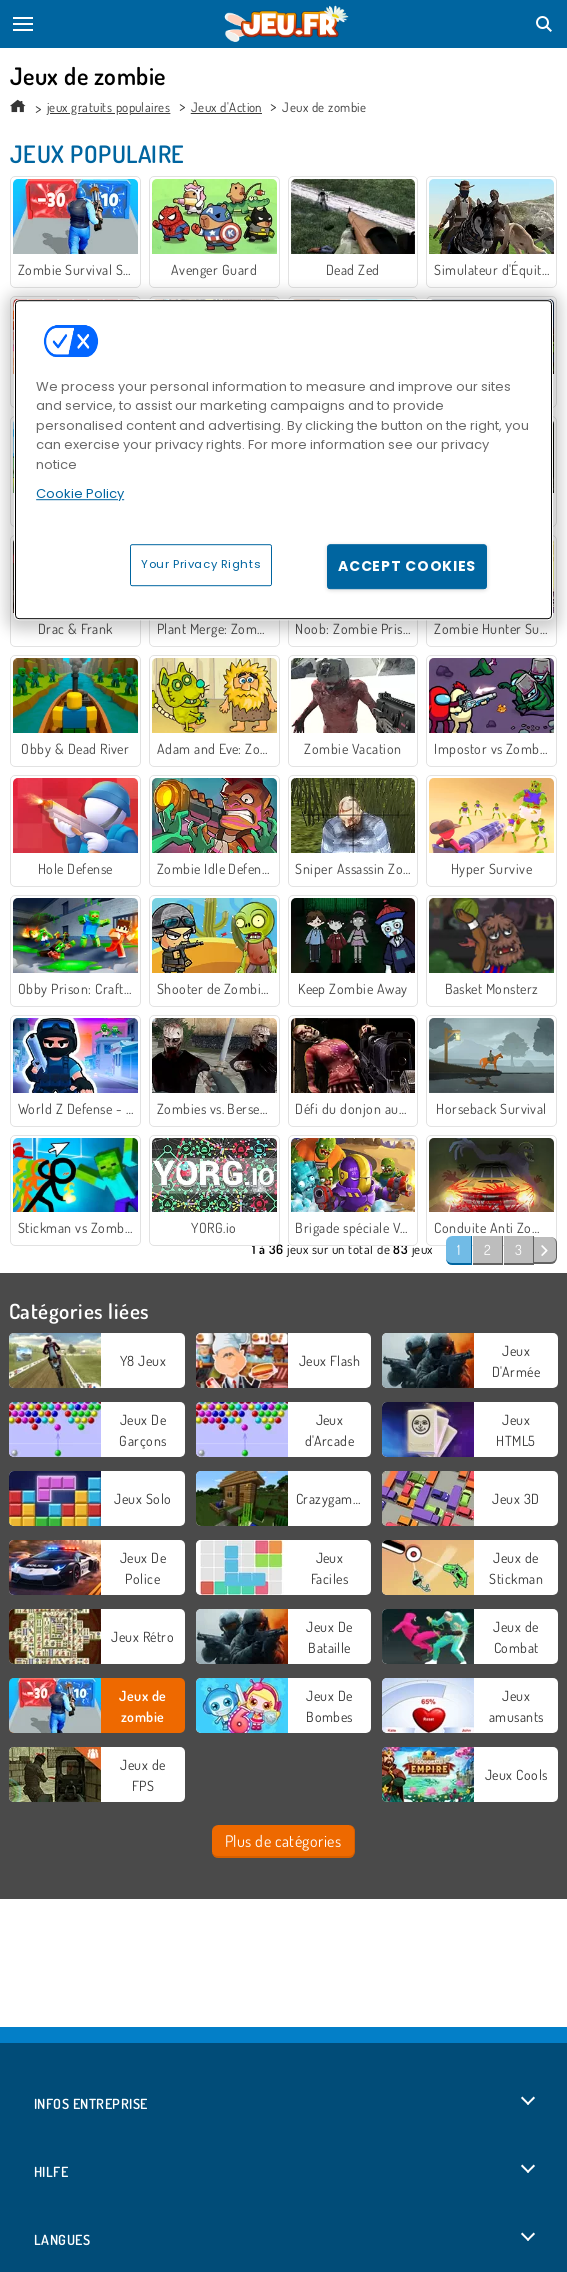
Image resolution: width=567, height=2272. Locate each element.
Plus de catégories (283, 1841)
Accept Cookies (407, 566)
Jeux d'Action (226, 107)
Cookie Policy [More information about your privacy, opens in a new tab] (80, 493)
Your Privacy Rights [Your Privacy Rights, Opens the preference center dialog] (201, 564)
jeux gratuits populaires (109, 107)
